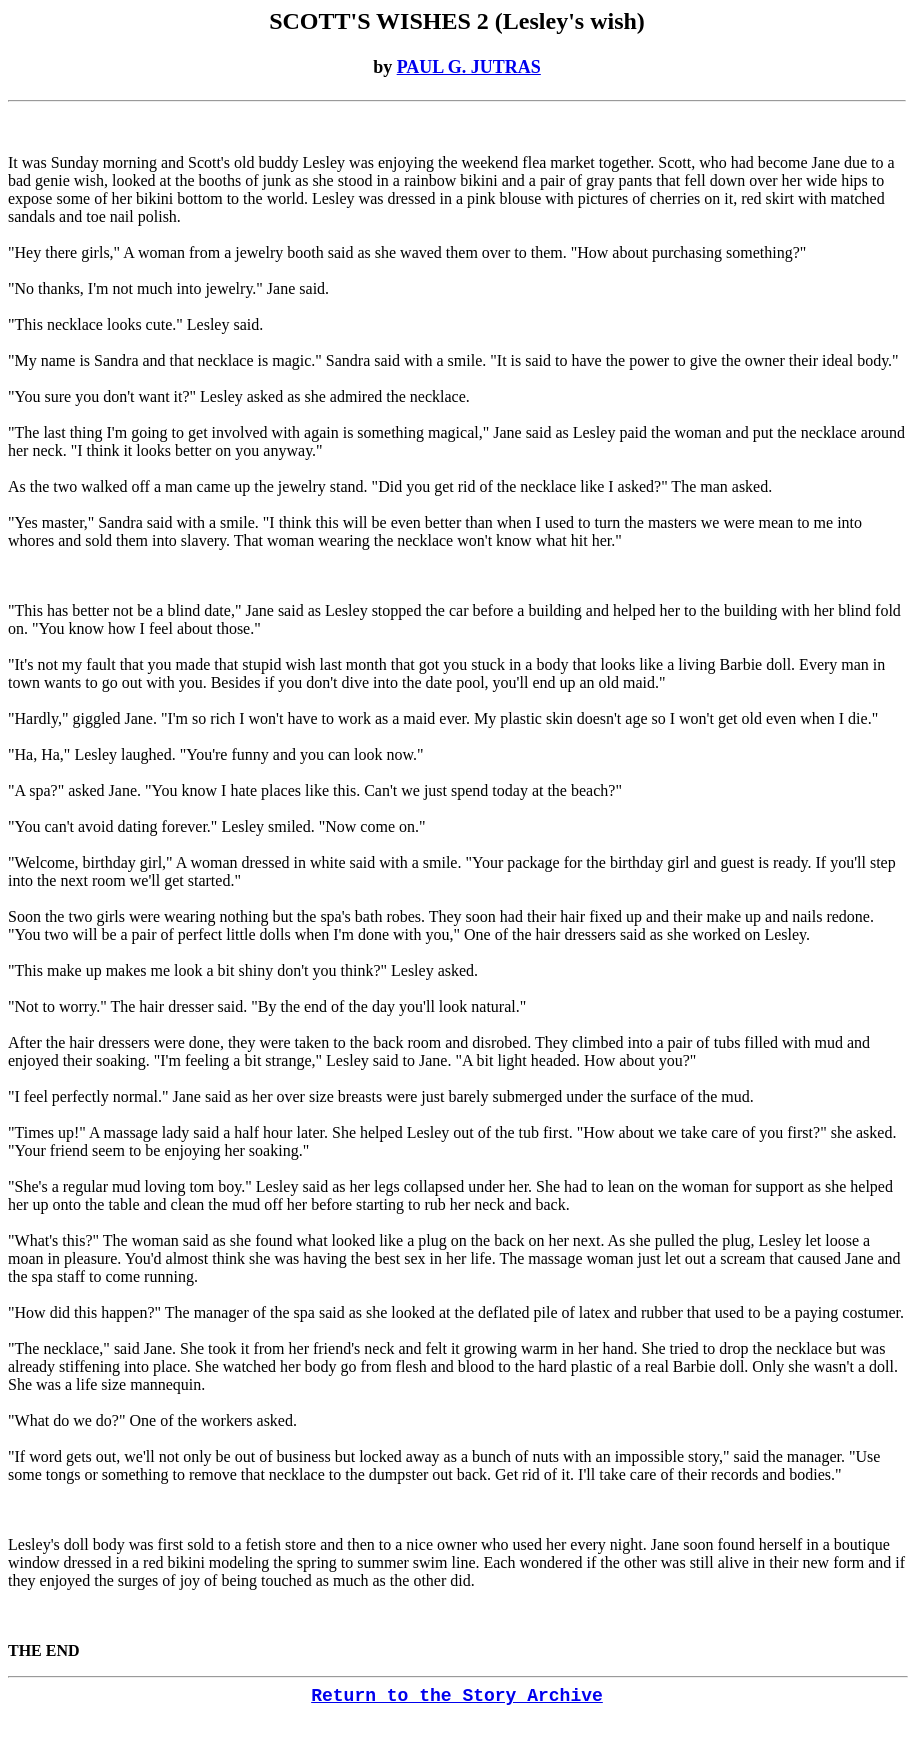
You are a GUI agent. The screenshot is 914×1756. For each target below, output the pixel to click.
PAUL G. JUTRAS (469, 67)
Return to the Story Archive (457, 1696)
